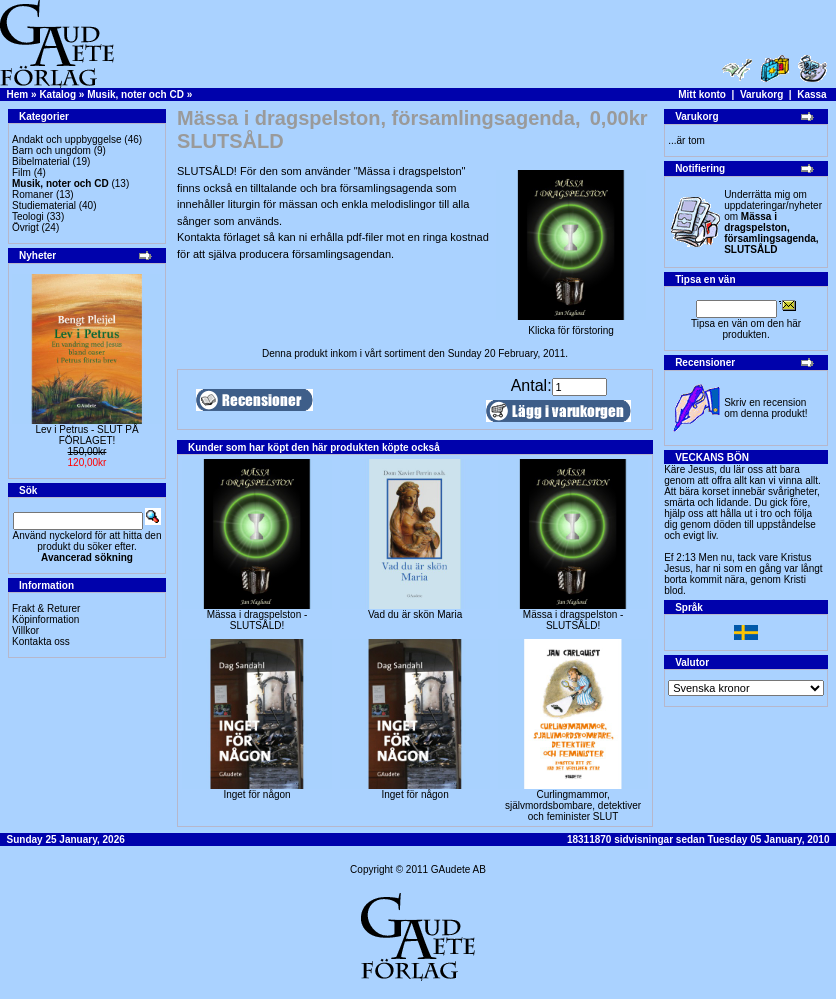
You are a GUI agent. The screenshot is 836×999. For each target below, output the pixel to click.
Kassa (811, 94)
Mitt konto (702, 94)
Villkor (25, 630)
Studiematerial (44, 205)
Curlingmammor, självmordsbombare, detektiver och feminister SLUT (573, 805)
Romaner (32, 194)
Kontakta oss (41, 641)
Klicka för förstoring (571, 326)
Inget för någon (256, 794)
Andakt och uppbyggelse (67, 139)
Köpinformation (45, 619)
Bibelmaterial (41, 161)
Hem (18, 94)
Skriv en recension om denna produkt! (765, 408)
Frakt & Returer (46, 608)
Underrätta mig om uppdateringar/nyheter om (773, 222)
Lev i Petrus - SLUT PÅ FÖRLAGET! (86, 435)
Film (21, 172)
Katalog (57, 94)
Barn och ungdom (51, 150)
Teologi (28, 216)
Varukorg (761, 94)
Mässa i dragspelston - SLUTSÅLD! (257, 620)
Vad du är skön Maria (415, 614)
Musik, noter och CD (135, 94)
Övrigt (25, 227)
